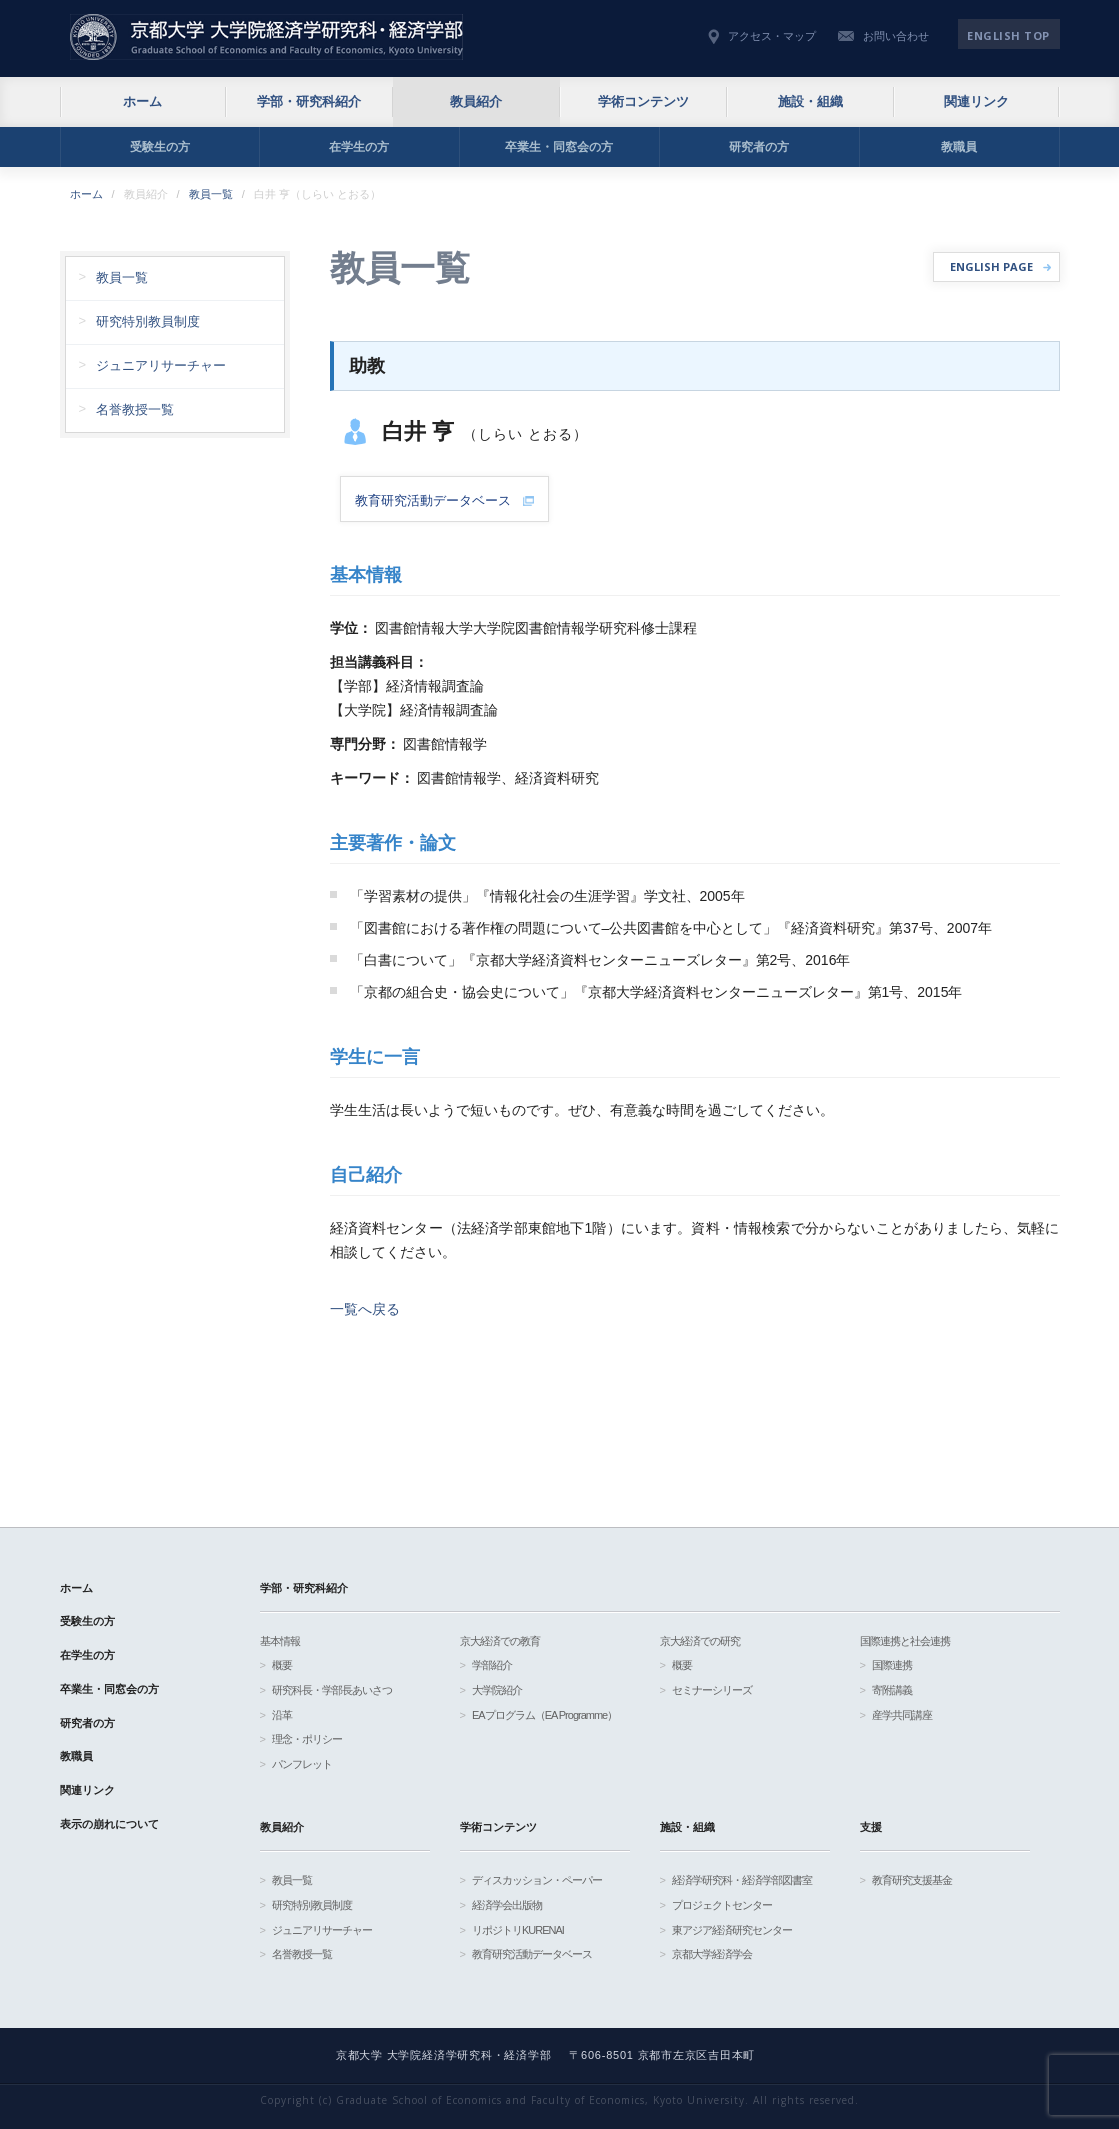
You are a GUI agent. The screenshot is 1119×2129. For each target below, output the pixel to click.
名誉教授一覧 (135, 409)
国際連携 (892, 1665)
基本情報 (280, 1641)
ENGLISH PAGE (991, 266)
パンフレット (302, 1764)
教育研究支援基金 (912, 1880)
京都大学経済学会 (712, 1954)
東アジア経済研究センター (732, 1930)
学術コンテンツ (643, 101)
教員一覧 (211, 194)
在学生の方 (359, 147)
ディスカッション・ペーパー (537, 1880)
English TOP (1008, 35)
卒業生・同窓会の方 (559, 147)
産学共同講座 (902, 1715)
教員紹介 (476, 101)
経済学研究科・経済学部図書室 (742, 1880)
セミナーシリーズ (712, 1690)
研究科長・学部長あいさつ (332, 1690)
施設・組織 (810, 101)
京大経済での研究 (700, 1641)
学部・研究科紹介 (309, 101)
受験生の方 (160, 147)
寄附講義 (892, 1690)
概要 (282, 1665)
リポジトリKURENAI (518, 1930)
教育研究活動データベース (532, 1954)
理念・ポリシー (307, 1739)
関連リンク (976, 101)
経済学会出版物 (507, 1905)
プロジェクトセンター (722, 1905)
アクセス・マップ (772, 36)
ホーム (142, 101)
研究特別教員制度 (148, 321)
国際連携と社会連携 (905, 1641)
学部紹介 (492, 1665)
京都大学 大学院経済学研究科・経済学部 (266, 37)
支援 (871, 1827)
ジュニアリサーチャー (161, 365)
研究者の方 (759, 147)
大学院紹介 (497, 1690)
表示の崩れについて (109, 1824)
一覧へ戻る (365, 1309)
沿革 (282, 1715)
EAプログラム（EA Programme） (544, 1715)
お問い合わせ (896, 36)
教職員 (959, 147)
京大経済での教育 (500, 1641)
